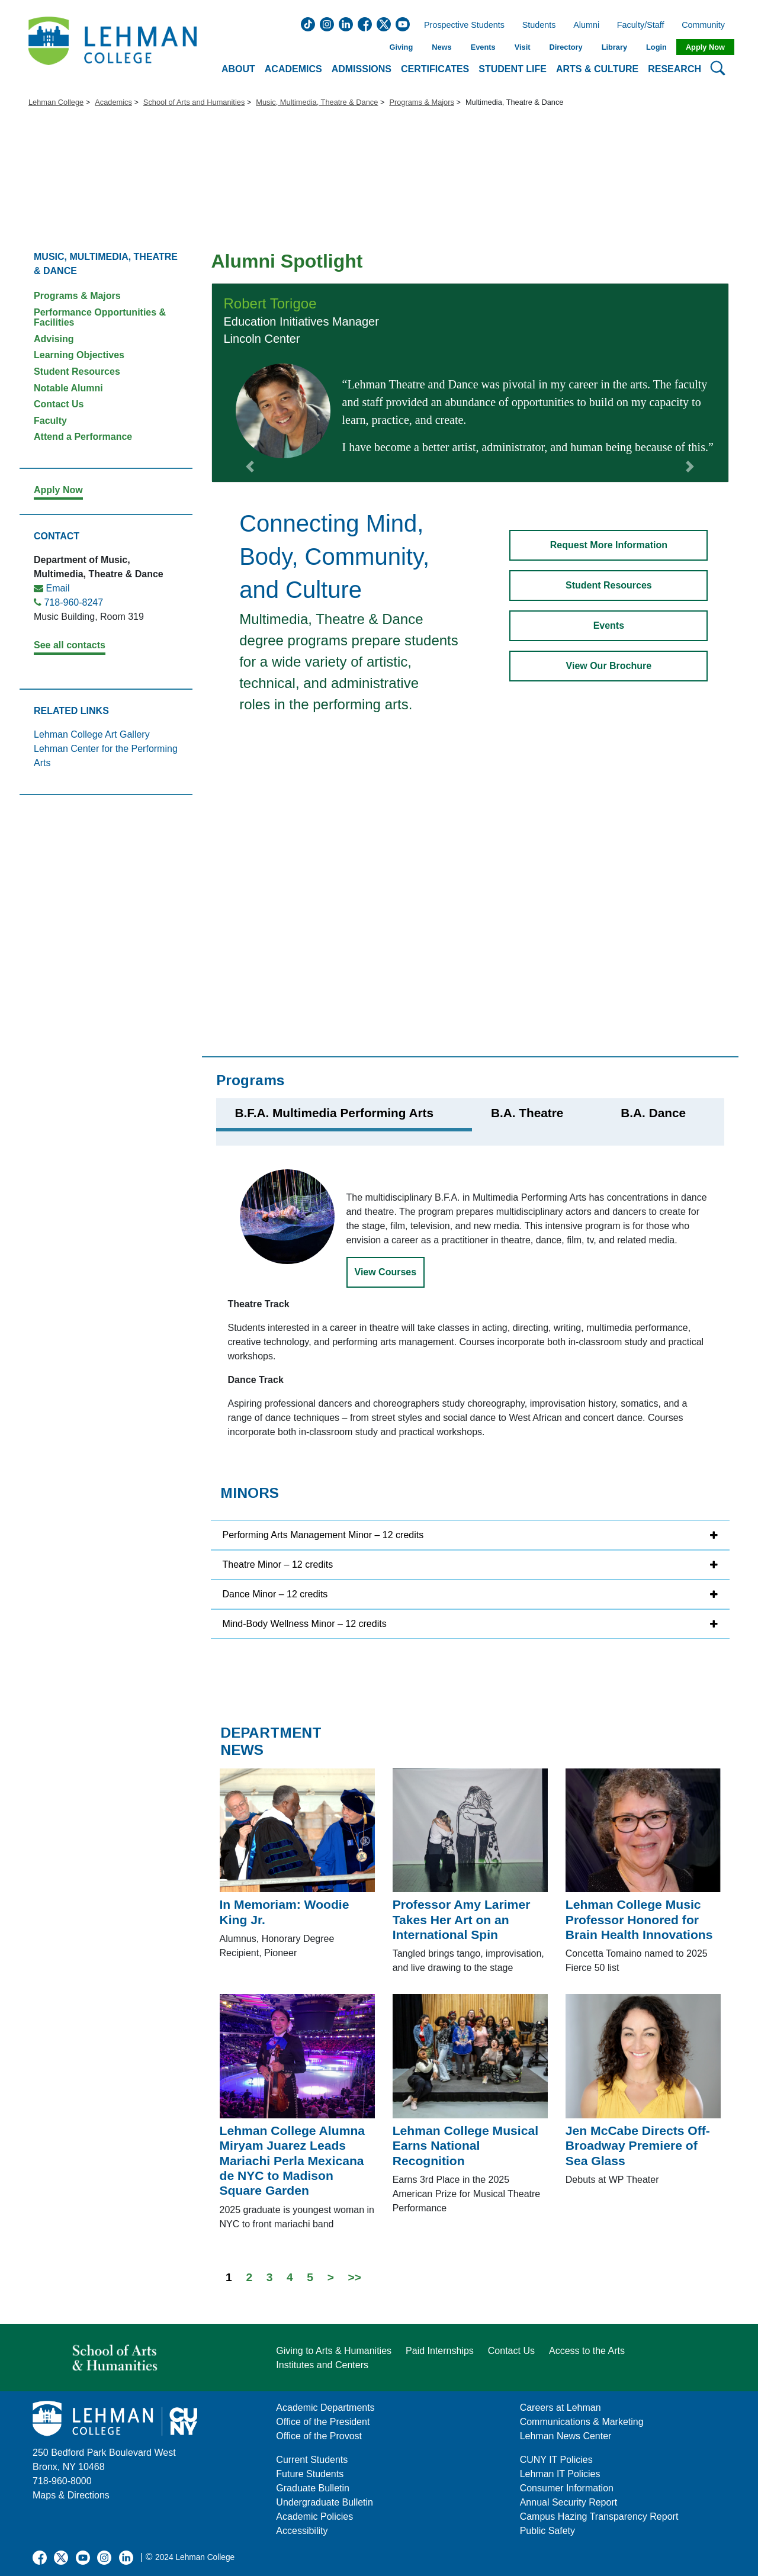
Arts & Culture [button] (597, 69)
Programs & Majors (421, 102)
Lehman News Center (566, 2436)
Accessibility (301, 2531)
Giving (401, 47)
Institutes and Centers (322, 2365)
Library (614, 47)
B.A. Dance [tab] (653, 1113)
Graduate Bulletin (312, 2488)
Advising (54, 339)
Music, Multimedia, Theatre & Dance (317, 102)
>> (354, 2277)
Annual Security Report (569, 2502)
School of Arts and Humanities (194, 102)
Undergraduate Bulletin (324, 2502)
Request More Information (608, 545)
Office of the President (323, 2422)
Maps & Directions (71, 2495)
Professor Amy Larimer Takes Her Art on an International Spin (462, 1919)
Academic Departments (325, 2408)
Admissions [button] (361, 69)
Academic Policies (314, 2516)
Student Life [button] (512, 69)
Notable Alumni (68, 388)
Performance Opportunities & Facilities (100, 317)
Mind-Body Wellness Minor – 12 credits (305, 1624)
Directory (565, 47)
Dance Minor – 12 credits (275, 1594)
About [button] (238, 69)
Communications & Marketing (582, 2422)
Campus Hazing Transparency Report (599, 2516)
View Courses (386, 1272)
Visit (523, 47)
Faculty (50, 421)
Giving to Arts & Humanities (333, 2351)
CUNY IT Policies (556, 2460)
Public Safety (547, 2531)
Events (483, 47)
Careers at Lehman (560, 2408)
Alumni (586, 25)
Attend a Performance (83, 437)
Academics (113, 102)
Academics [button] (293, 69)
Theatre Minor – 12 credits (278, 1564)
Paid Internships (440, 2351)
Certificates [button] (435, 69)
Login (656, 47)
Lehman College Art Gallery (92, 734)
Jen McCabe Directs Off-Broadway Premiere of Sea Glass (638, 2145)
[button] (250, 382)
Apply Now (705, 47)
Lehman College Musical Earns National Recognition (465, 2145)
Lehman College (55, 102)
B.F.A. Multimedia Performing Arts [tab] (334, 1113)
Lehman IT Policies (560, 2474)
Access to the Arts (587, 2351)
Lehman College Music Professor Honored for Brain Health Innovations (639, 1919)
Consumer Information (567, 2488)
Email (57, 588)
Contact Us (58, 404)
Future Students (309, 2474)
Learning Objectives (79, 355)
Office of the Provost (319, 2436)
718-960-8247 (73, 602)
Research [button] (674, 69)
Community (706, 25)
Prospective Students (461, 25)
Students (539, 25)
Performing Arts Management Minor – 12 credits (323, 1535)
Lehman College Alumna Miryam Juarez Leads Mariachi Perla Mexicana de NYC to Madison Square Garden (292, 2160)
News (441, 47)
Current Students (312, 2460)
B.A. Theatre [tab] (527, 1113)
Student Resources (77, 371)
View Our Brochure (609, 666)
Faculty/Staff (641, 25)
